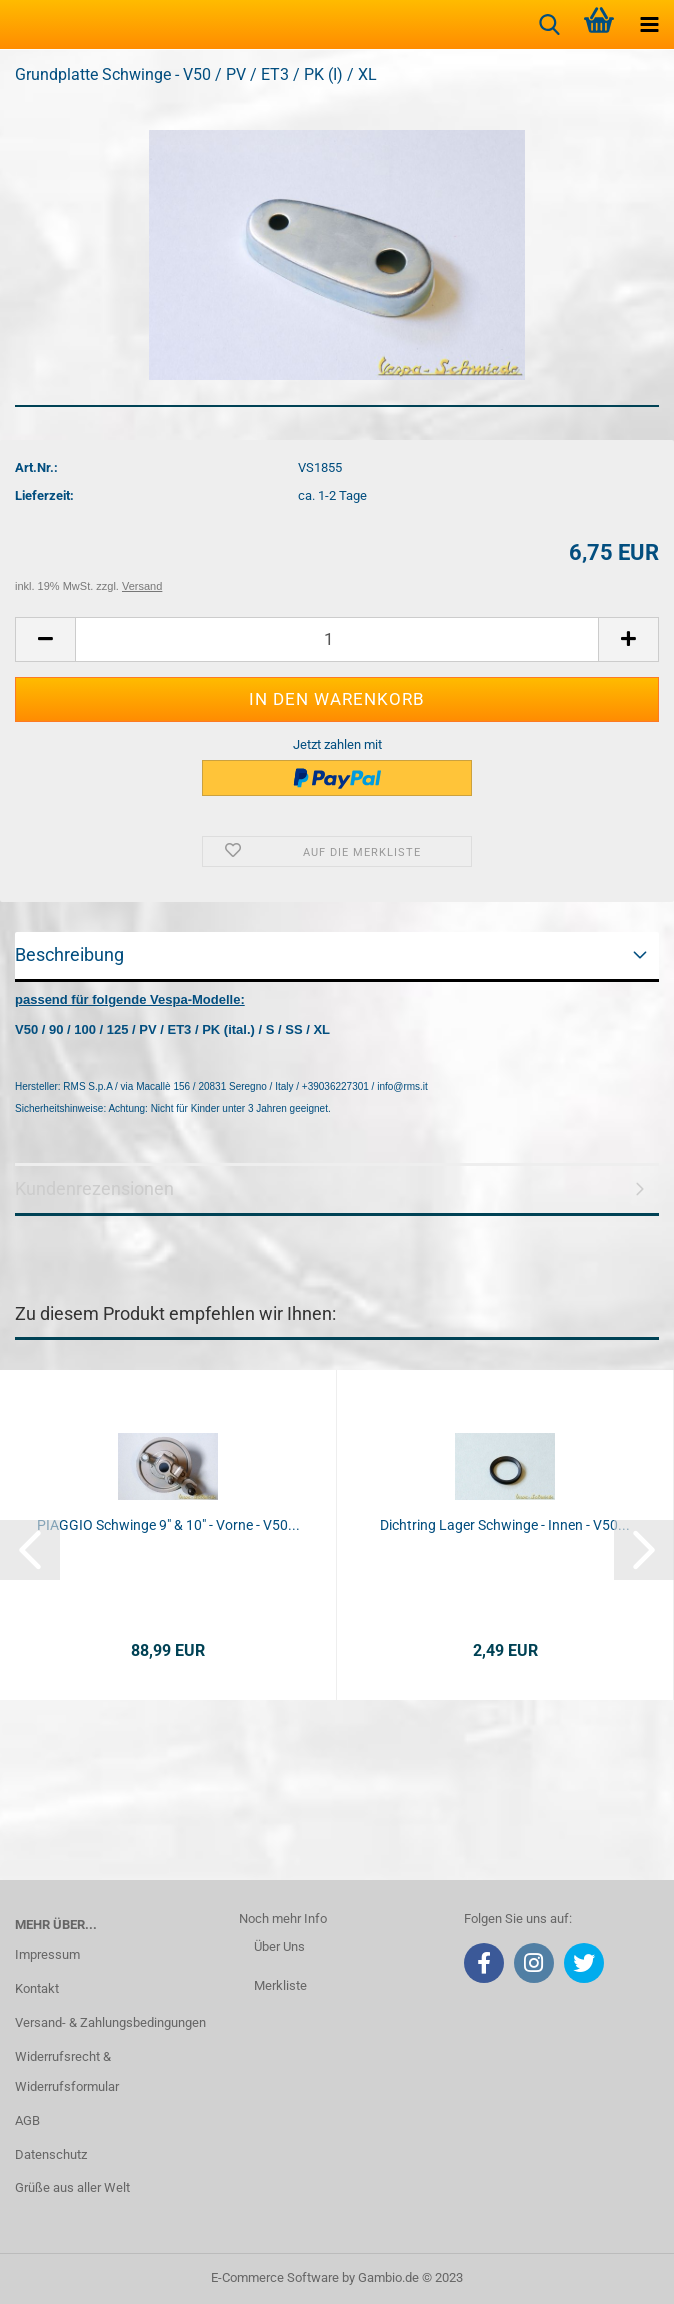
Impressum (47, 1954)
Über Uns (279, 1946)
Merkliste (280, 1985)
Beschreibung (69, 954)
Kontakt (37, 1988)
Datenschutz (51, 2154)
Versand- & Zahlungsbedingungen (110, 2022)
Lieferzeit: (44, 495)
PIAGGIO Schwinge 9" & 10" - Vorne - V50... (168, 1525)
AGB (27, 2120)
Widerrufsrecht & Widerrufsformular (67, 2071)
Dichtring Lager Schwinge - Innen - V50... (505, 1525)
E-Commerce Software (275, 2277)
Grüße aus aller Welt (72, 2187)
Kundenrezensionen (94, 1188)
